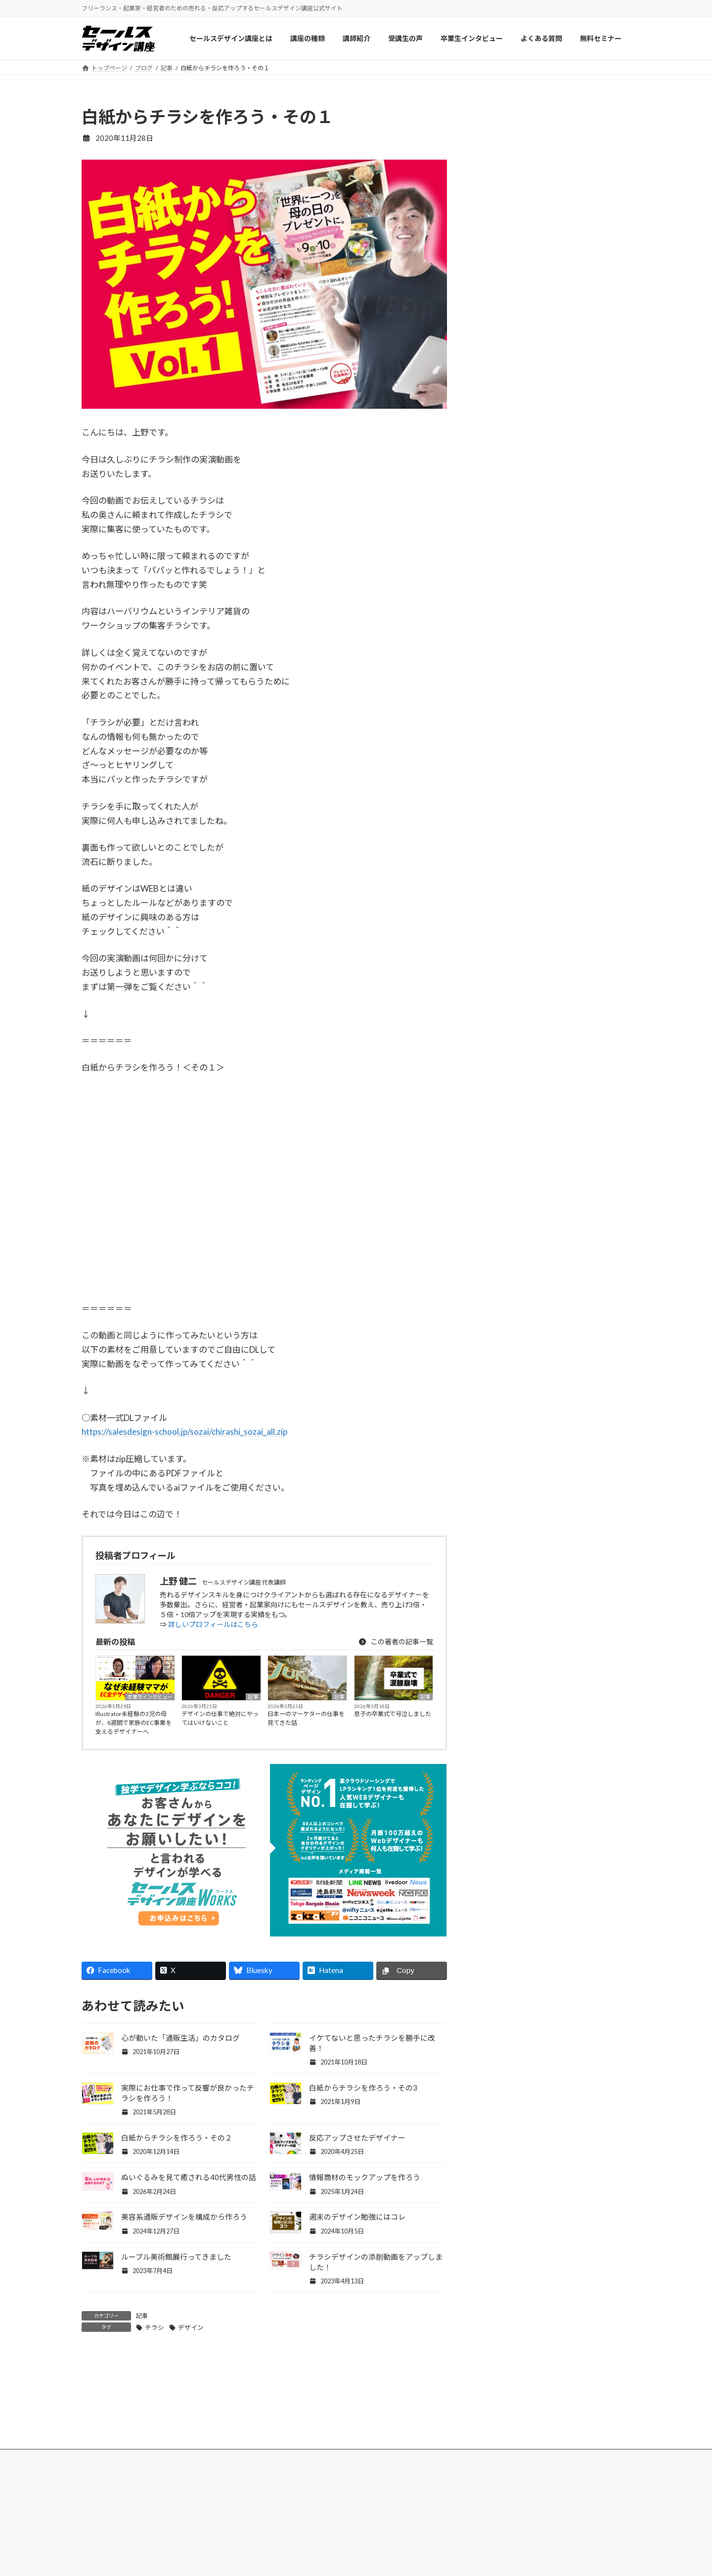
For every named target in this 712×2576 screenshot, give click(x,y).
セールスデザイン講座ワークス (418, 2517)
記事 (253, 1697)
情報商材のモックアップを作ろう (364, 2177)
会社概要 (525, 2517)
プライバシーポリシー (545, 2556)
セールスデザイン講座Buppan (416, 2556)
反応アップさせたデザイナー (357, 2137)
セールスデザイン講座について (277, 2517)
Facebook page (554, 1052)
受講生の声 (246, 2556)
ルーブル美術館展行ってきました (176, 2256)
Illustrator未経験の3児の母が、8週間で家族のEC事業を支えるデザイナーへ (133, 1722)
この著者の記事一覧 (395, 1641)
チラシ (154, 2327)
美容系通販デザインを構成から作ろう (184, 2216)
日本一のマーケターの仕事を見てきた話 (306, 1718)
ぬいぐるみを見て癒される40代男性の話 (188, 2177)
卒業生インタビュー (150, 1697)
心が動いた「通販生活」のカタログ (180, 2037)
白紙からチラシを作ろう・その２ (176, 2137)
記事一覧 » (608, 989)
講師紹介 (243, 2536)
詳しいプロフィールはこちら (213, 1624)
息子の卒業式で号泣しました (392, 1713)
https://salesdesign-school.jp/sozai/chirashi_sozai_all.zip (184, 1431)
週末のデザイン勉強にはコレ (357, 2216)
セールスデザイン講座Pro (410, 2536)
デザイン (191, 2327)
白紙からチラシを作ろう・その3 (363, 2087)
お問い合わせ (532, 2536)
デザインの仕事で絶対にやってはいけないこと (220, 1718)
